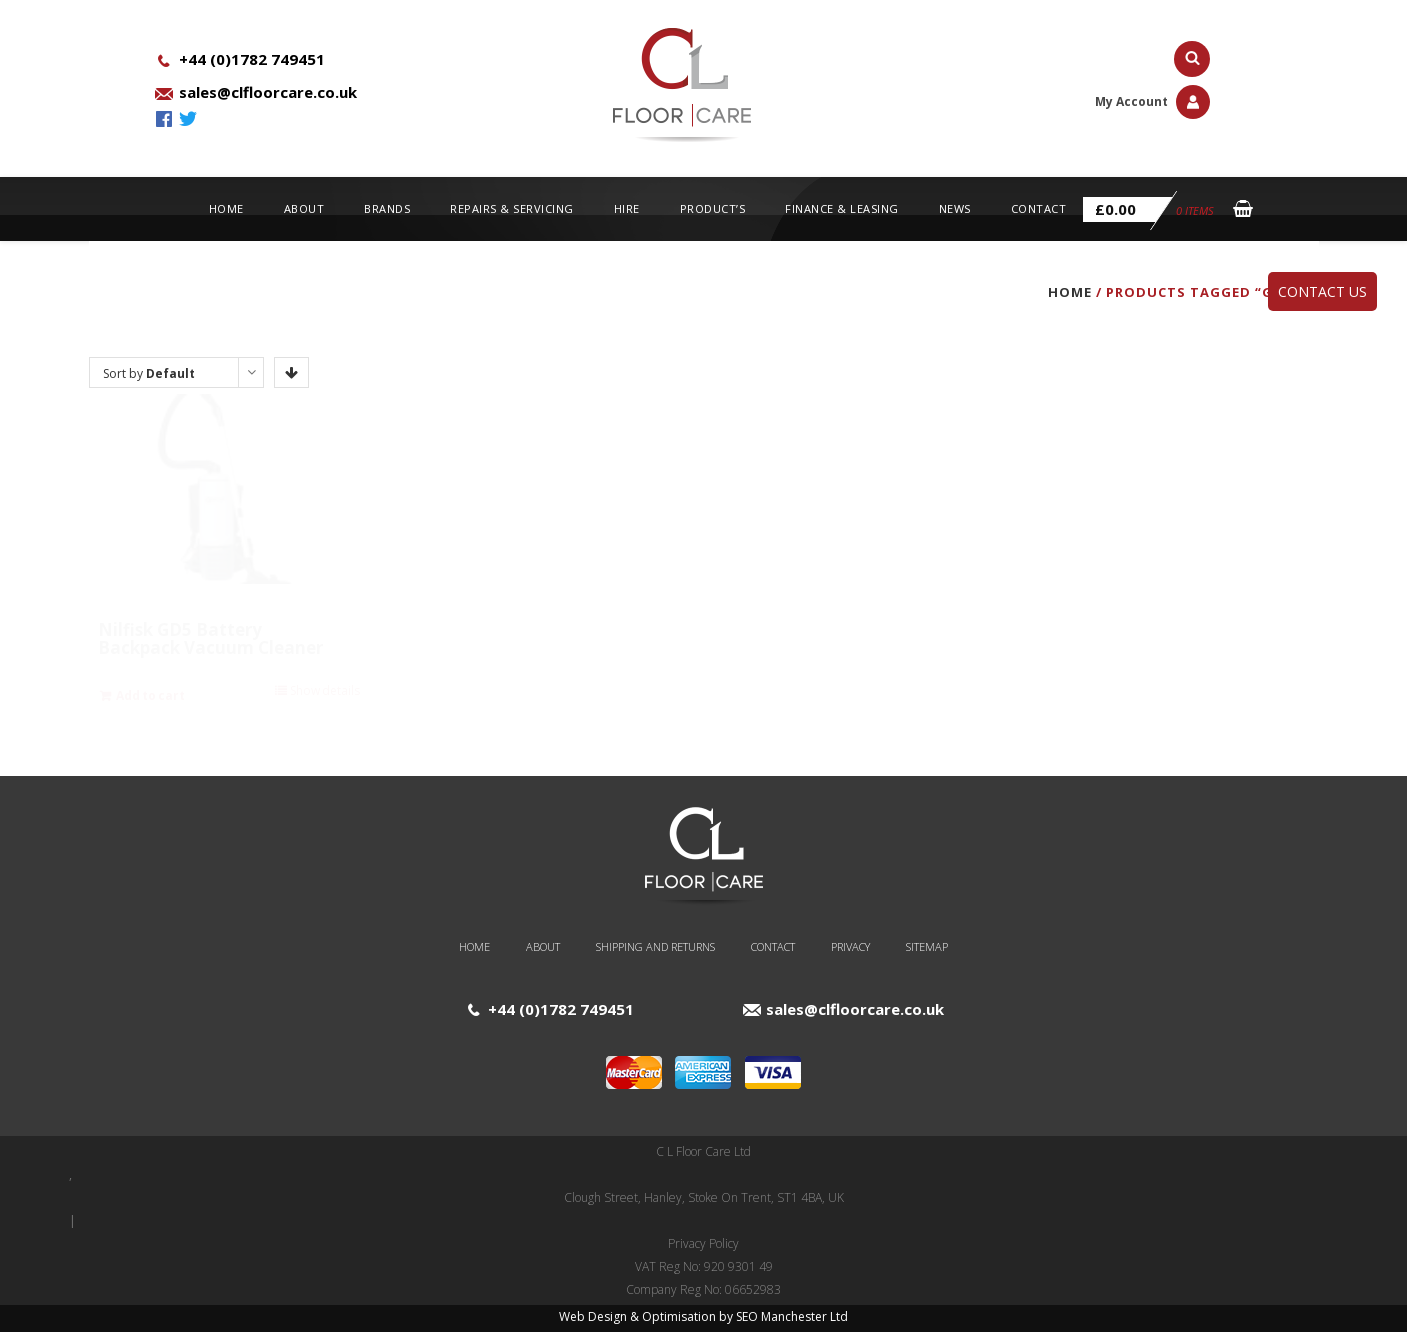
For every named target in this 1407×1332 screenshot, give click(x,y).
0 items (1148, 210)
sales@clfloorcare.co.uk (268, 92)
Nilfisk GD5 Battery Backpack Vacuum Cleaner (210, 638)
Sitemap (927, 946)
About (304, 208)
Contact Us (1322, 291)
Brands (387, 208)
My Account (1152, 101)
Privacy (850, 946)
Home (226, 208)
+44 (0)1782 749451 (252, 59)
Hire (627, 208)
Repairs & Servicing (512, 208)
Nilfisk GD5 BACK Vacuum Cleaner (512, 638)
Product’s (713, 208)
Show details (325, 690)
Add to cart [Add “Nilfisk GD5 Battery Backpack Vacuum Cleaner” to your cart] (150, 696)
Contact (1039, 208)
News (955, 208)
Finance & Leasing (842, 208)
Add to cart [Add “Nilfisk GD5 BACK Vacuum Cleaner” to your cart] (456, 696)
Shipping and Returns (655, 946)
